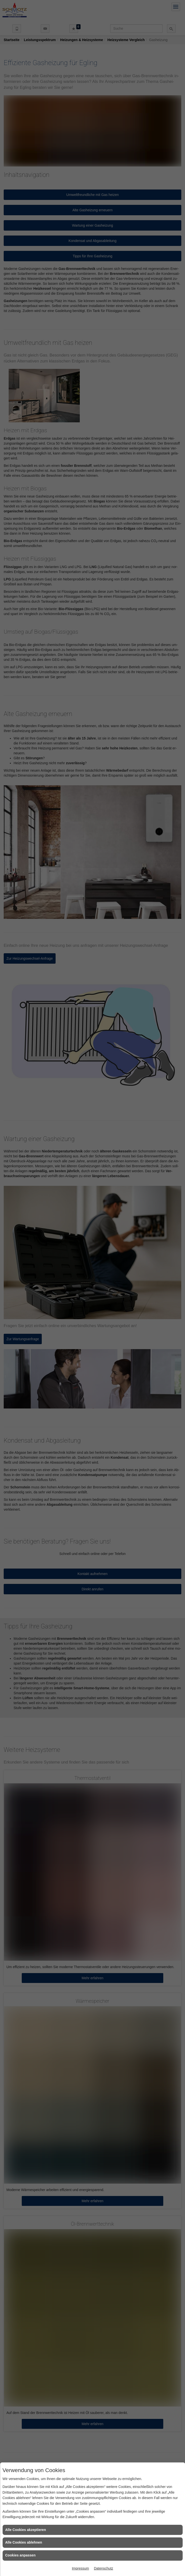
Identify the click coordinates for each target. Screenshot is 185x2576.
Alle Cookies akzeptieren (25, 2530)
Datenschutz (103, 2568)
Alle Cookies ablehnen (23, 2542)
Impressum (80, 2568)
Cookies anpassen (20, 2555)
